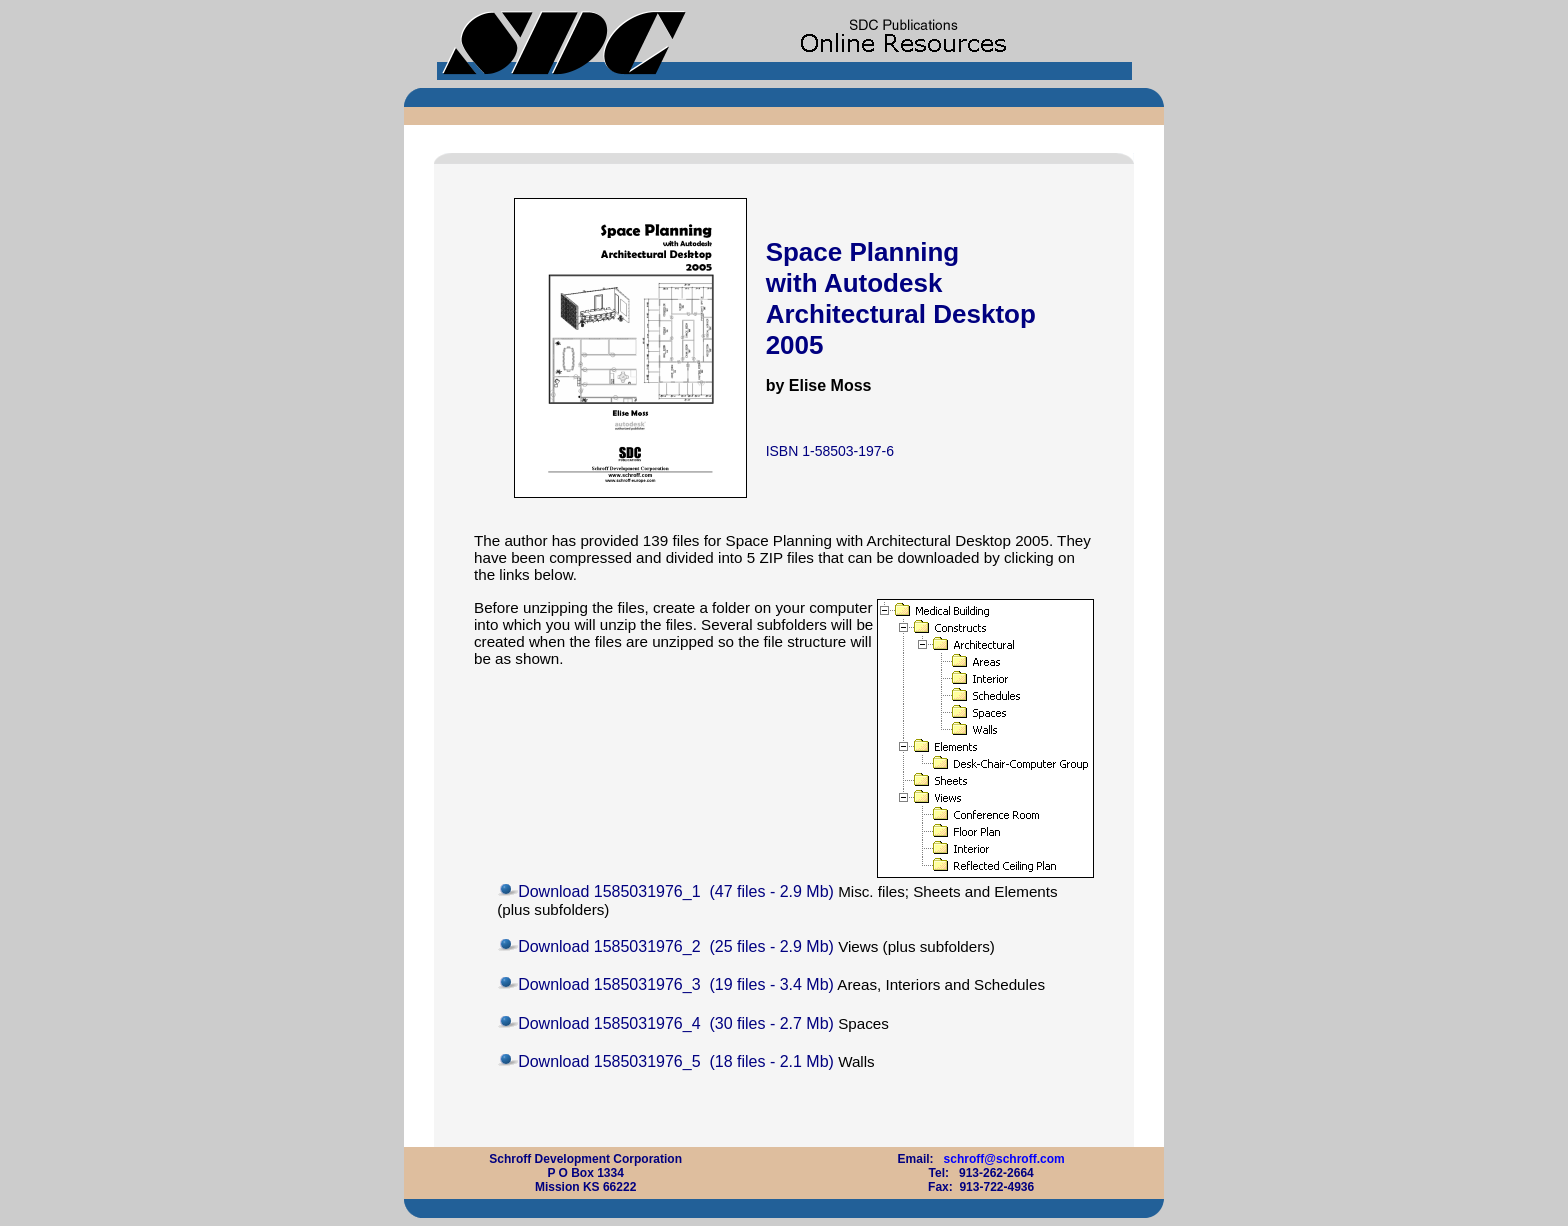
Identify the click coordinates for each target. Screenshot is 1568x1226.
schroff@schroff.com (1004, 1159)
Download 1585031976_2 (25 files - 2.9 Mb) (676, 946)
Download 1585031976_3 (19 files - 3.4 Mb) (676, 984)
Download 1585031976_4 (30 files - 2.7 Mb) (676, 1023)
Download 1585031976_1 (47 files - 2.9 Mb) (676, 891)
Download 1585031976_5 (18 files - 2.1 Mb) (676, 1061)
